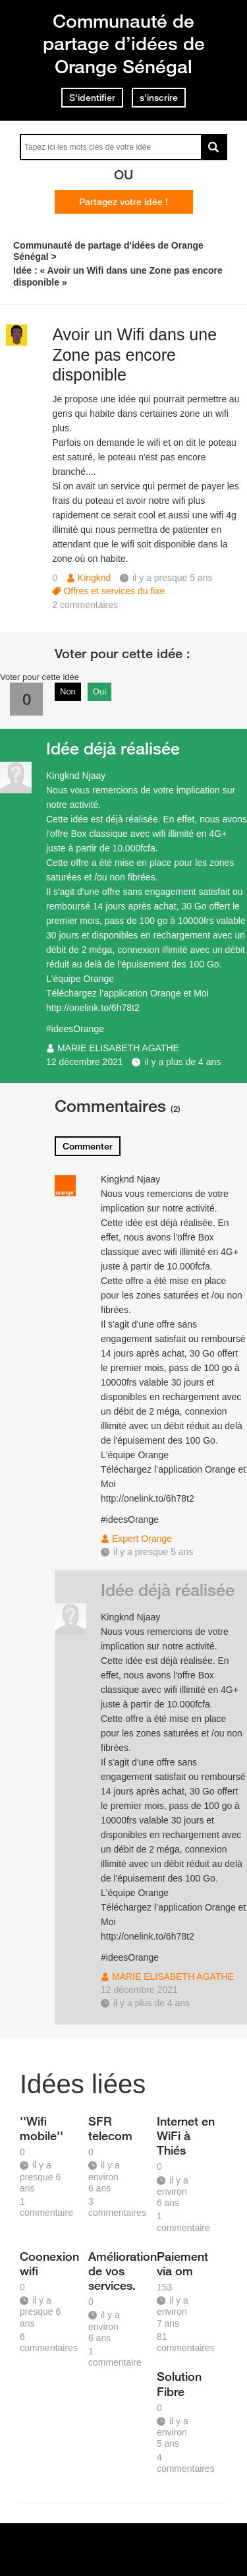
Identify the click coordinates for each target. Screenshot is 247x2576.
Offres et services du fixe (114, 591)
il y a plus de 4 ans (182, 1062)
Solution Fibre (179, 2383)
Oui (99, 691)
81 (186, 2342)
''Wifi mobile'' (41, 2128)
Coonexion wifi (49, 2263)
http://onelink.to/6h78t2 (93, 1007)
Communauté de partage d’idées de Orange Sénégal (124, 43)
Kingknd (94, 577)
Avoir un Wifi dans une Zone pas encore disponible (134, 354)
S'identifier (92, 98)
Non (68, 691)
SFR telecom (110, 2128)
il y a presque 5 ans (153, 1552)
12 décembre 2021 (84, 1062)
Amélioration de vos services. (118, 2270)
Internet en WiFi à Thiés (186, 2135)
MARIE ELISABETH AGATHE (118, 1048)
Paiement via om (182, 2263)
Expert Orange (142, 1538)
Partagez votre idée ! (123, 202)
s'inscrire (159, 98)
